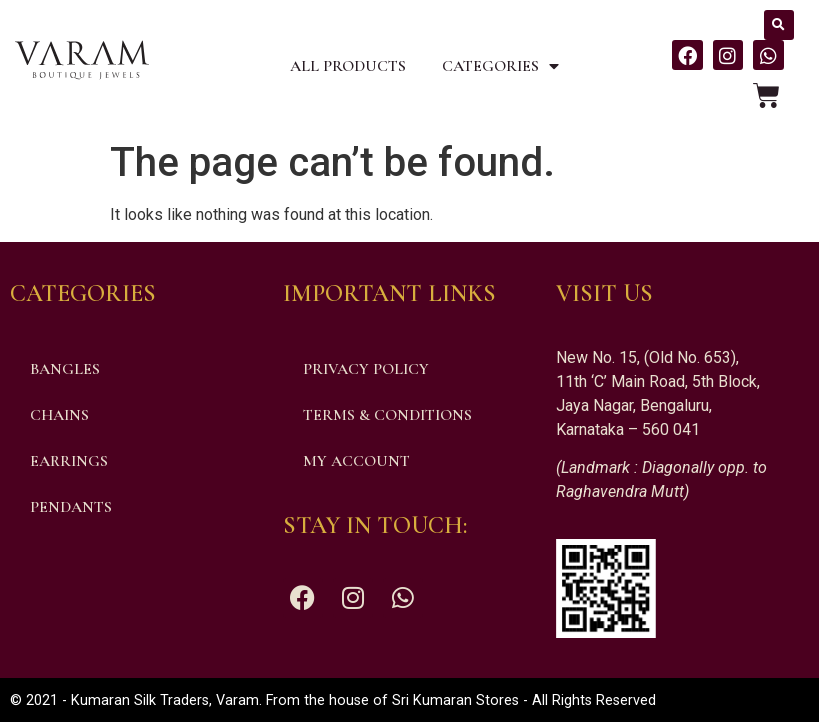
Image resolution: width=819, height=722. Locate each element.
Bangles (65, 369)
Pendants (71, 507)
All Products (348, 66)
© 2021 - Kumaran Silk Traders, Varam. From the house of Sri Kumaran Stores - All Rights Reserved (333, 700)
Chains (59, 415)
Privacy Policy (366, 369)
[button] (779, 25)
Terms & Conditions (387, 415)
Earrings (69, 461)
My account (356, 461)
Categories (500, 66)
